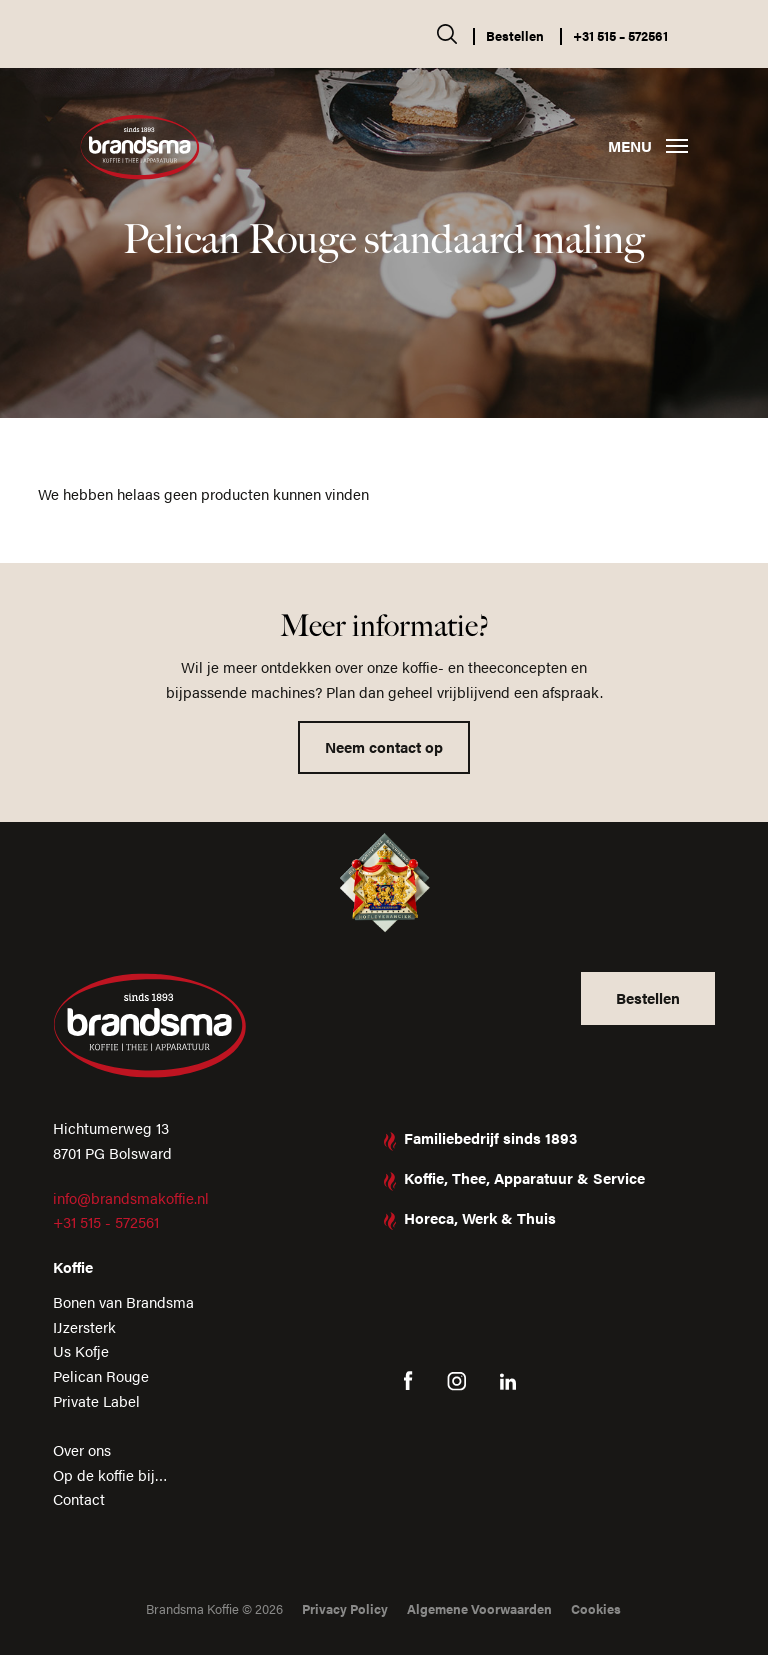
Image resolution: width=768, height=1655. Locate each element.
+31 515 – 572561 (620, 35)
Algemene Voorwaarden (479, 1608)
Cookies (596, 1608)
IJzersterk (84, 1326)
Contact (79, 1498)
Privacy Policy (345, 1608)
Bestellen (515, 35)
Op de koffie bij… (110, 1474)
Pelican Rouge (101, 1375)
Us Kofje (81, 1350)
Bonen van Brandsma (123, 1301)
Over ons (82, 1449)
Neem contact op (384, 746)
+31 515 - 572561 (106, 1221)
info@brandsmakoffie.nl (131, 1197)
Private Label (96, 1400)
